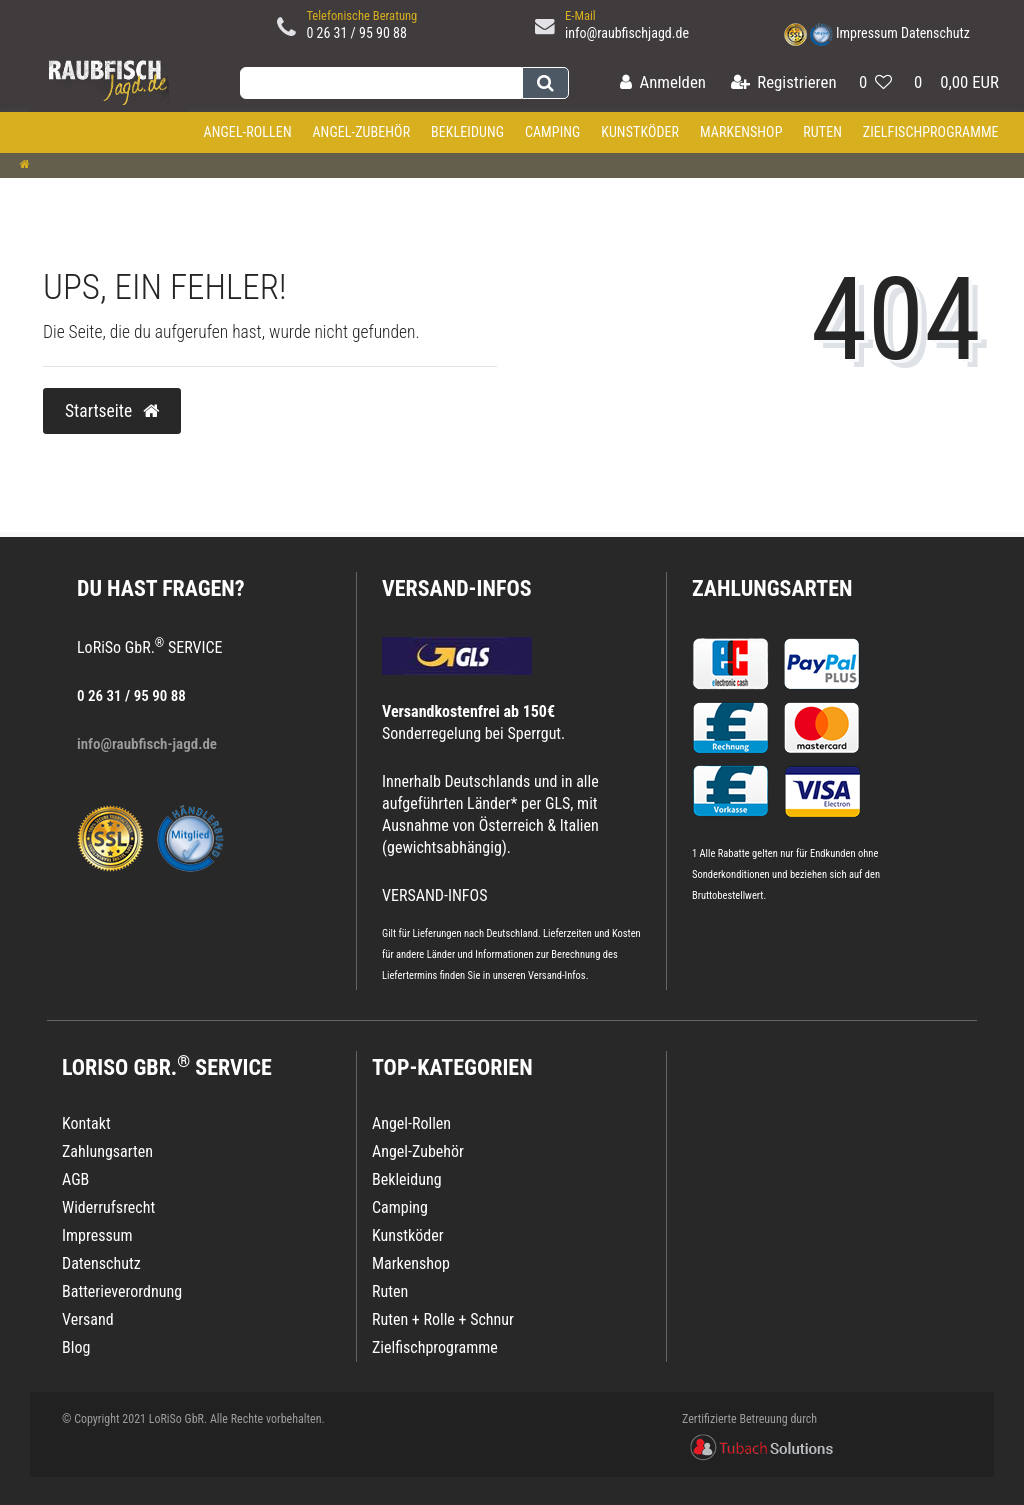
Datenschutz (935, 33)
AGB (75, 1179)
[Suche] (545, 83)
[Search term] (381, 83)
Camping (553, 132)
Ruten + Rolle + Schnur (443, 1319)
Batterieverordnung (122, 1291)
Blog (76, 1347)
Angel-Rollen (248, 132)
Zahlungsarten (772, 588)
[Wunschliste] (875, 83)
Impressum (867, 33)
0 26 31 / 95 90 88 (356, 33)
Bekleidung (467, 132)
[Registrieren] (784, 83)
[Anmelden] (663, 83)
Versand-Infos (557, 975)
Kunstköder (640, 132)
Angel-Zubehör (361, 132)
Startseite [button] (112, 411)
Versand (88, 1319)
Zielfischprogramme (931, 132)
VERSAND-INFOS (457, 588)
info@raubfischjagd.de (627, 33)
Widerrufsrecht (108, 1207)
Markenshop (741, 132)
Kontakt (86, 1123)
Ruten (822, 132)
